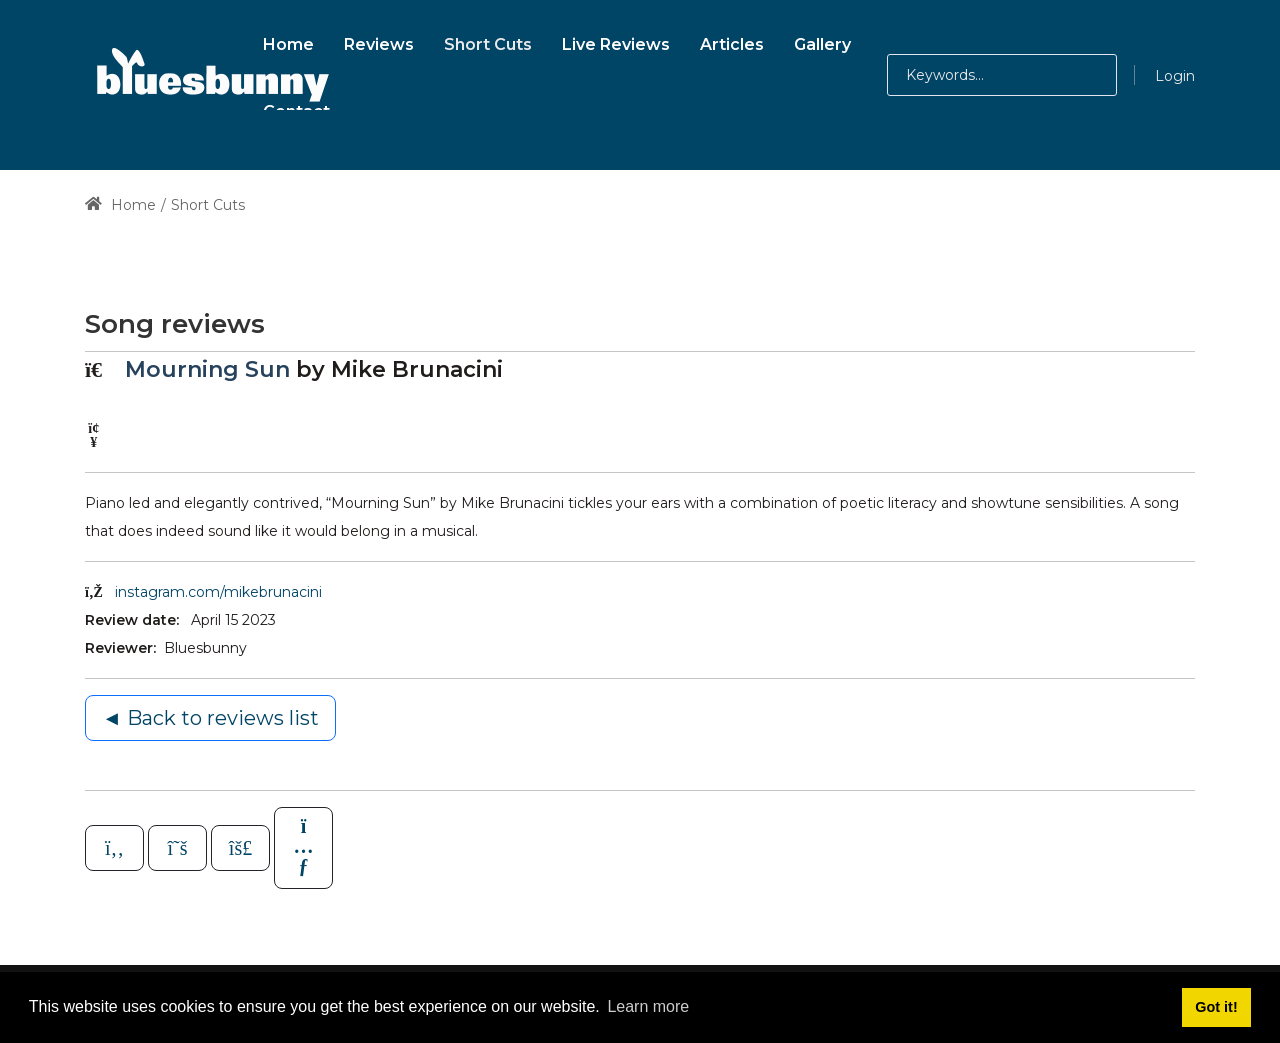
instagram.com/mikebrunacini (218, 592)
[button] (1073, 75)
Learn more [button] (648, 1006)
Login (1175, 76)
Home (120, 205)
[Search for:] (1002, 75)
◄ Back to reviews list (210, 718)
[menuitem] (288, 41)
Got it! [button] (1216, 1007)
